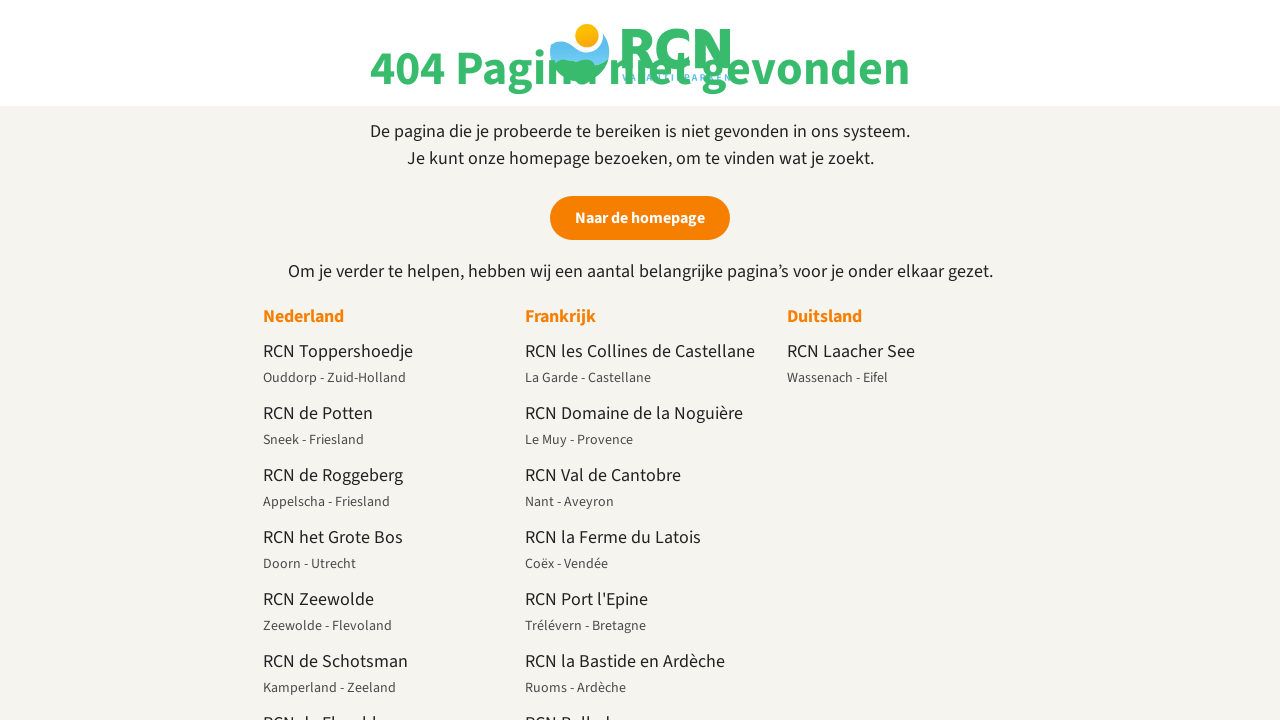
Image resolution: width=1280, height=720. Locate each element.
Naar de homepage (640, 218)
